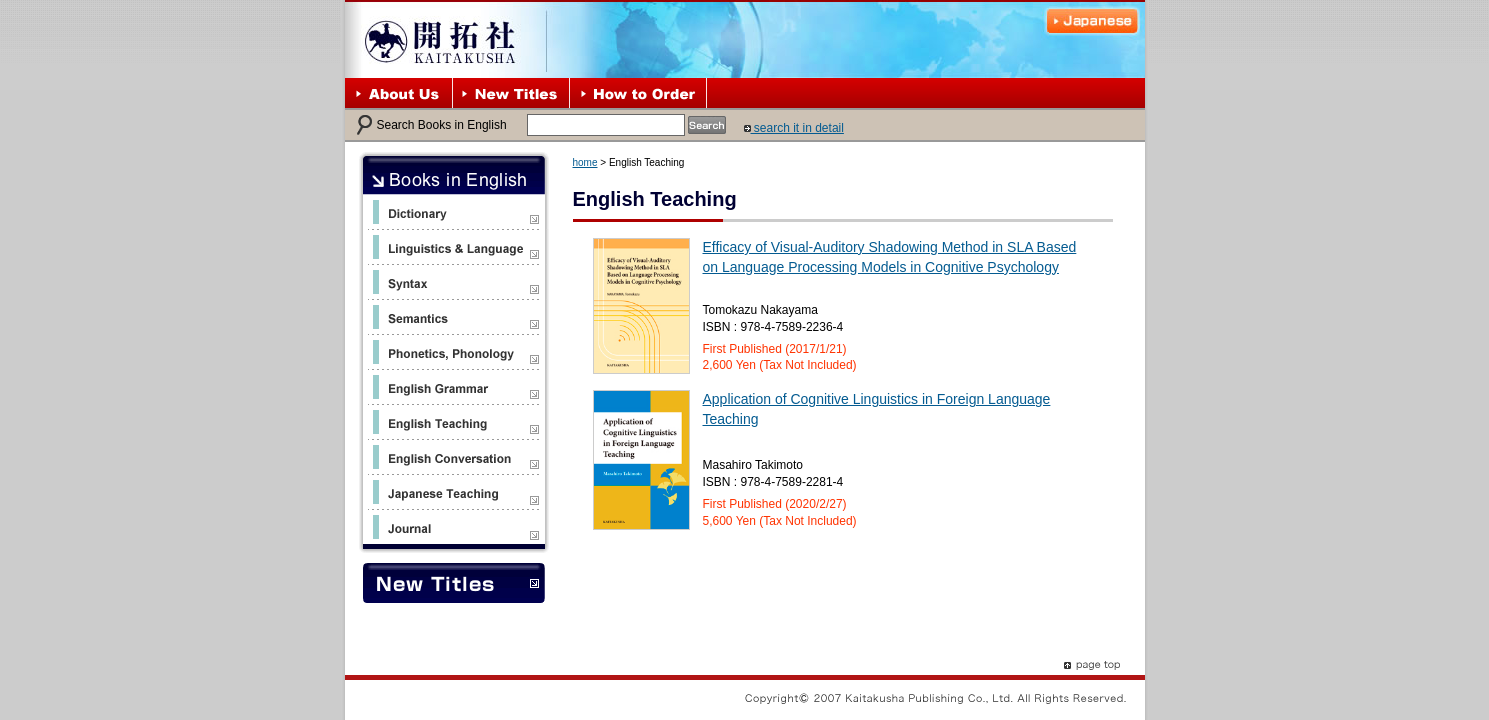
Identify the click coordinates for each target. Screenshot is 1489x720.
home (585, 162)
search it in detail (794, 128)
